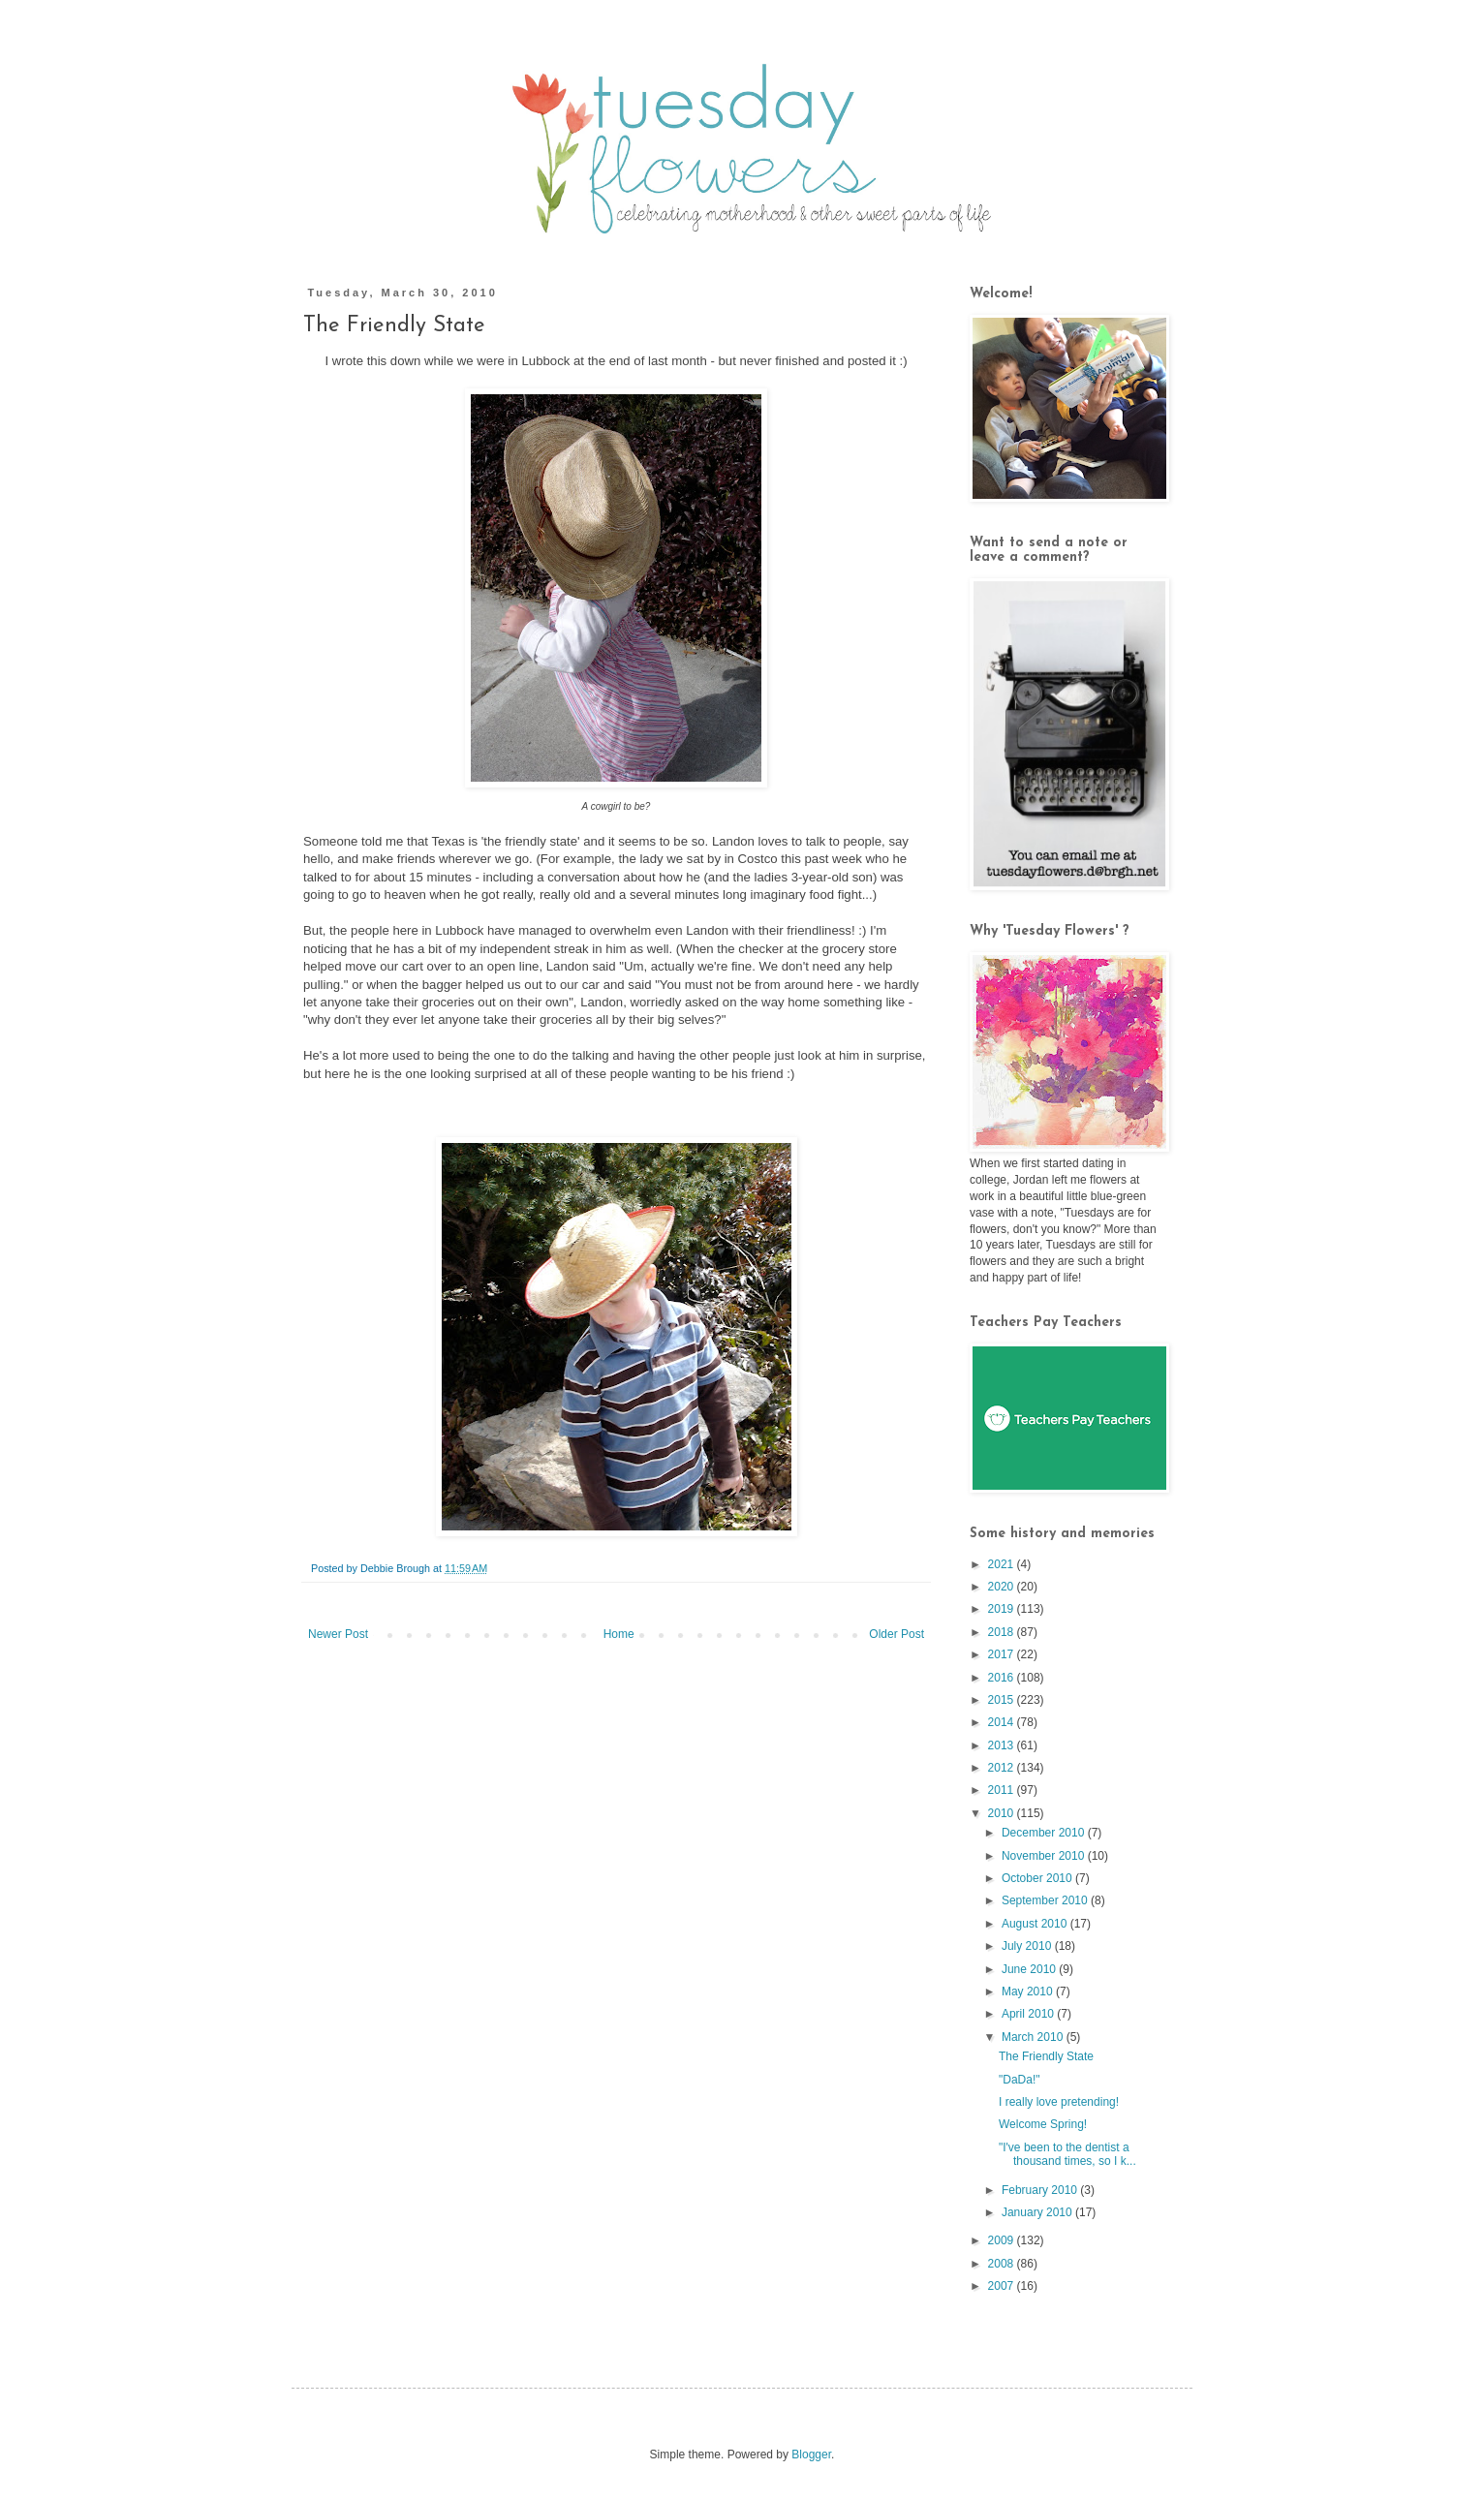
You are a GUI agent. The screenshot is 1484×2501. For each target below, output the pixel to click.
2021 (1002, 1564)
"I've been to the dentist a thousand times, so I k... (1067, 2154)
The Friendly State (1046, 2056)
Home (618, 1634)
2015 (1002, 1700)
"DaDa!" (1019, 2079)
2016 (1002, 1677)
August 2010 (1036, 1923)
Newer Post (338, 1634)
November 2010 (1045, 1856)
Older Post (896, 1634)
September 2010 (1046, 1900)
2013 (1002, 1745)
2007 (1002, 2286)
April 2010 (1029, 2014)
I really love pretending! (1059, 2102)
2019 (1002, 1609)
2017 (1002, 1654)
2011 (1002, 1790)
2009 (1002, 2240)
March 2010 (1034, 2037)
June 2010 (1030, 1969)
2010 (1002, 1813)
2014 (1002, 1722)
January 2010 (1038, 2212)
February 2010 (1041, 2190)
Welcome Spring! (1043, 2124)
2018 (1002, 1632)
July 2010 (1028, 1946)
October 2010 (1038, 1878)
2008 (1002, 2263)
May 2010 (1029, 1991)
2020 (1002, 1586)
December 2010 (1045, 1832)
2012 (1002, 1768)
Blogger (811, 2454)
